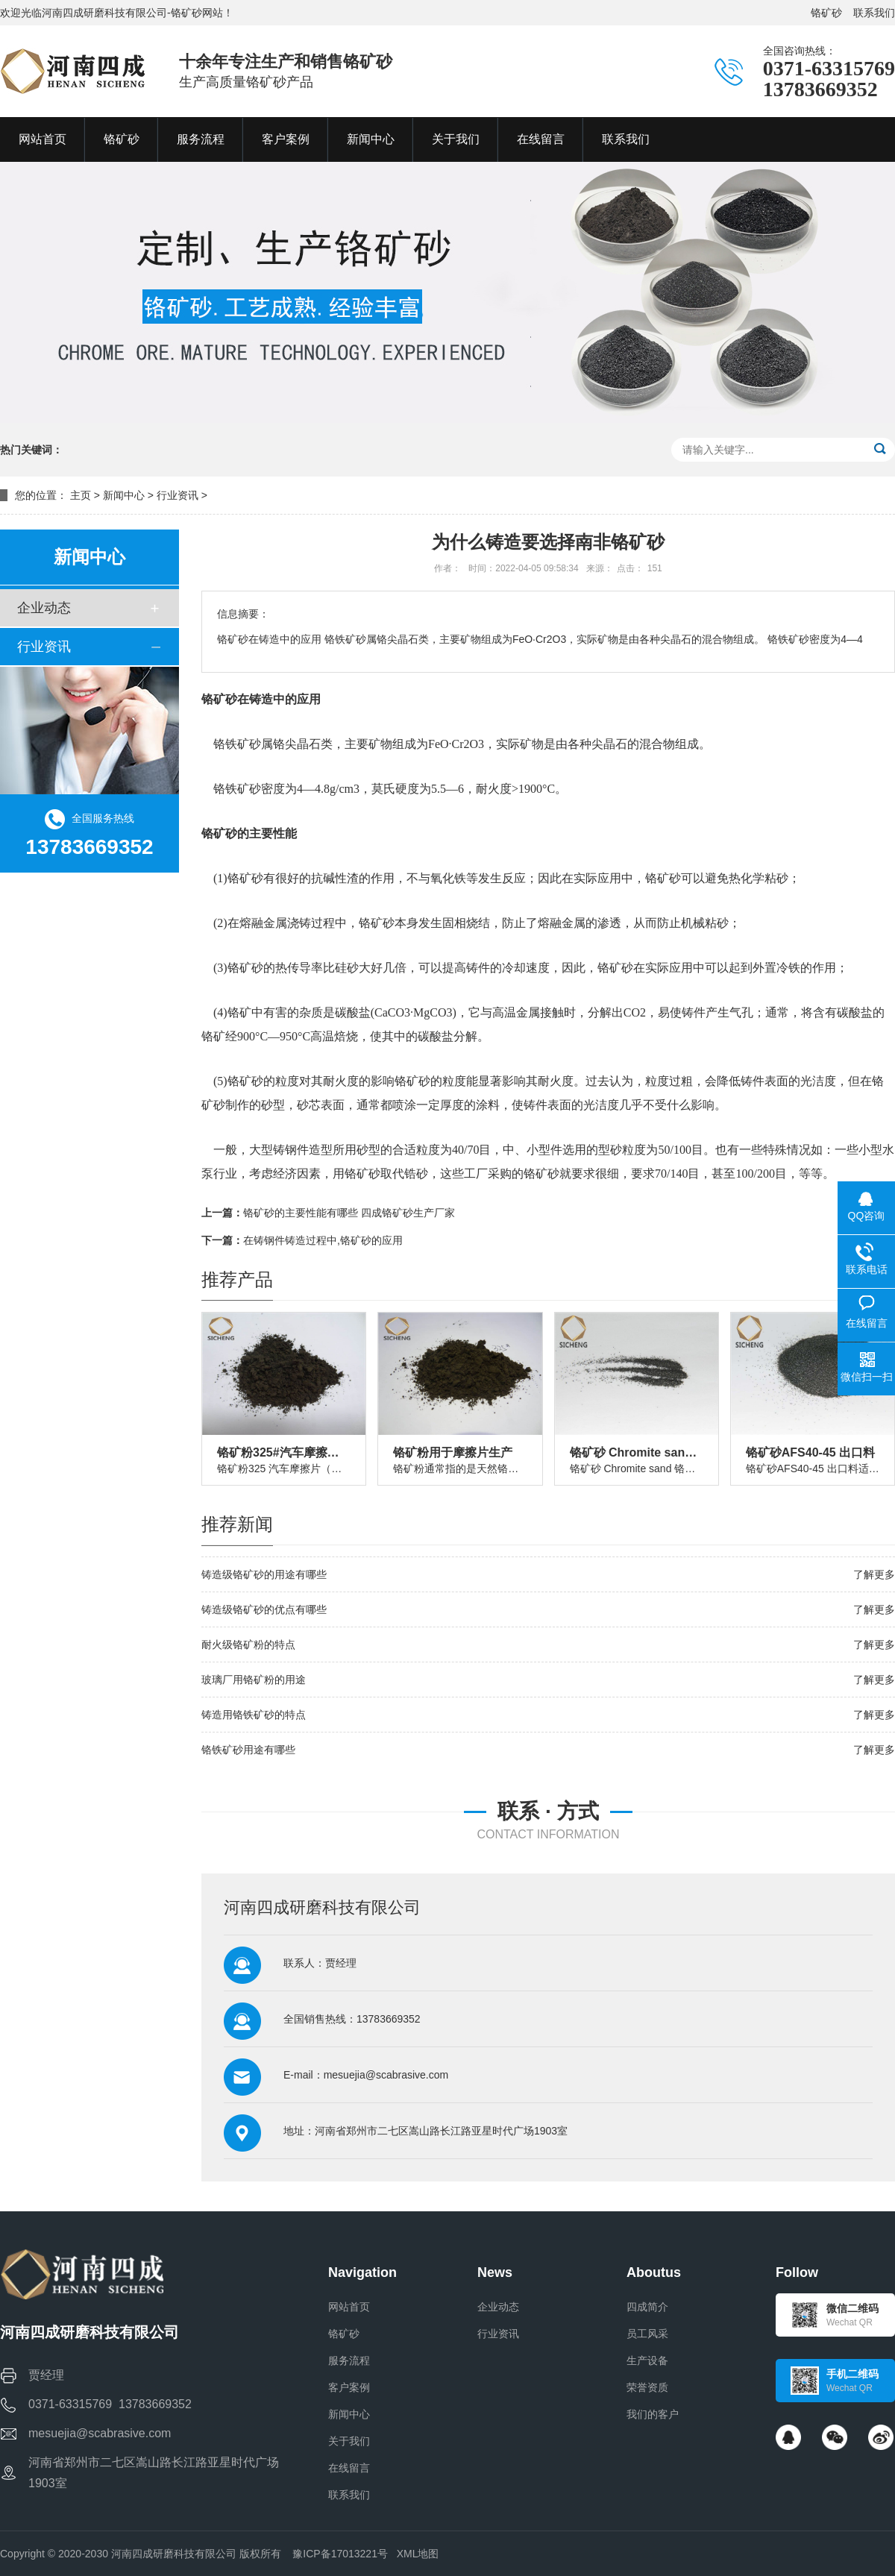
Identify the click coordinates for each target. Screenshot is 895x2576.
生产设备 (647, 2360)
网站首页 (349, 2307)
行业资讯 (177, 495)
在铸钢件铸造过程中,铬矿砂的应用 (323, 1240)
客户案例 (349, 2387)
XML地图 (418, 2554)
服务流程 (349, 2360)
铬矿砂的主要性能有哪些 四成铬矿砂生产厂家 (349, 1213)
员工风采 (647, 2334)
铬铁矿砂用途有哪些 (248, 1750)
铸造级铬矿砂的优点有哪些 (264, 1609)
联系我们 (874, 13)
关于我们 (349, 2441)
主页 (80, 495)
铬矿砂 (826, 13)
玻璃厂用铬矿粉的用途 (253, 1680)
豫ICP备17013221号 (340, 2554)
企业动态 (44, 607)
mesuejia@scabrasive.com (386, 2075)
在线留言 (349, 2468)
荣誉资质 (647, 2387)
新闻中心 (124, 495)
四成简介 (647, 2307)
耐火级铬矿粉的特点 (248, 1644)
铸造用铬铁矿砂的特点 (253, 1715)
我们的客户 (652, 2414)
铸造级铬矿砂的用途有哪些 (264, 1574)
